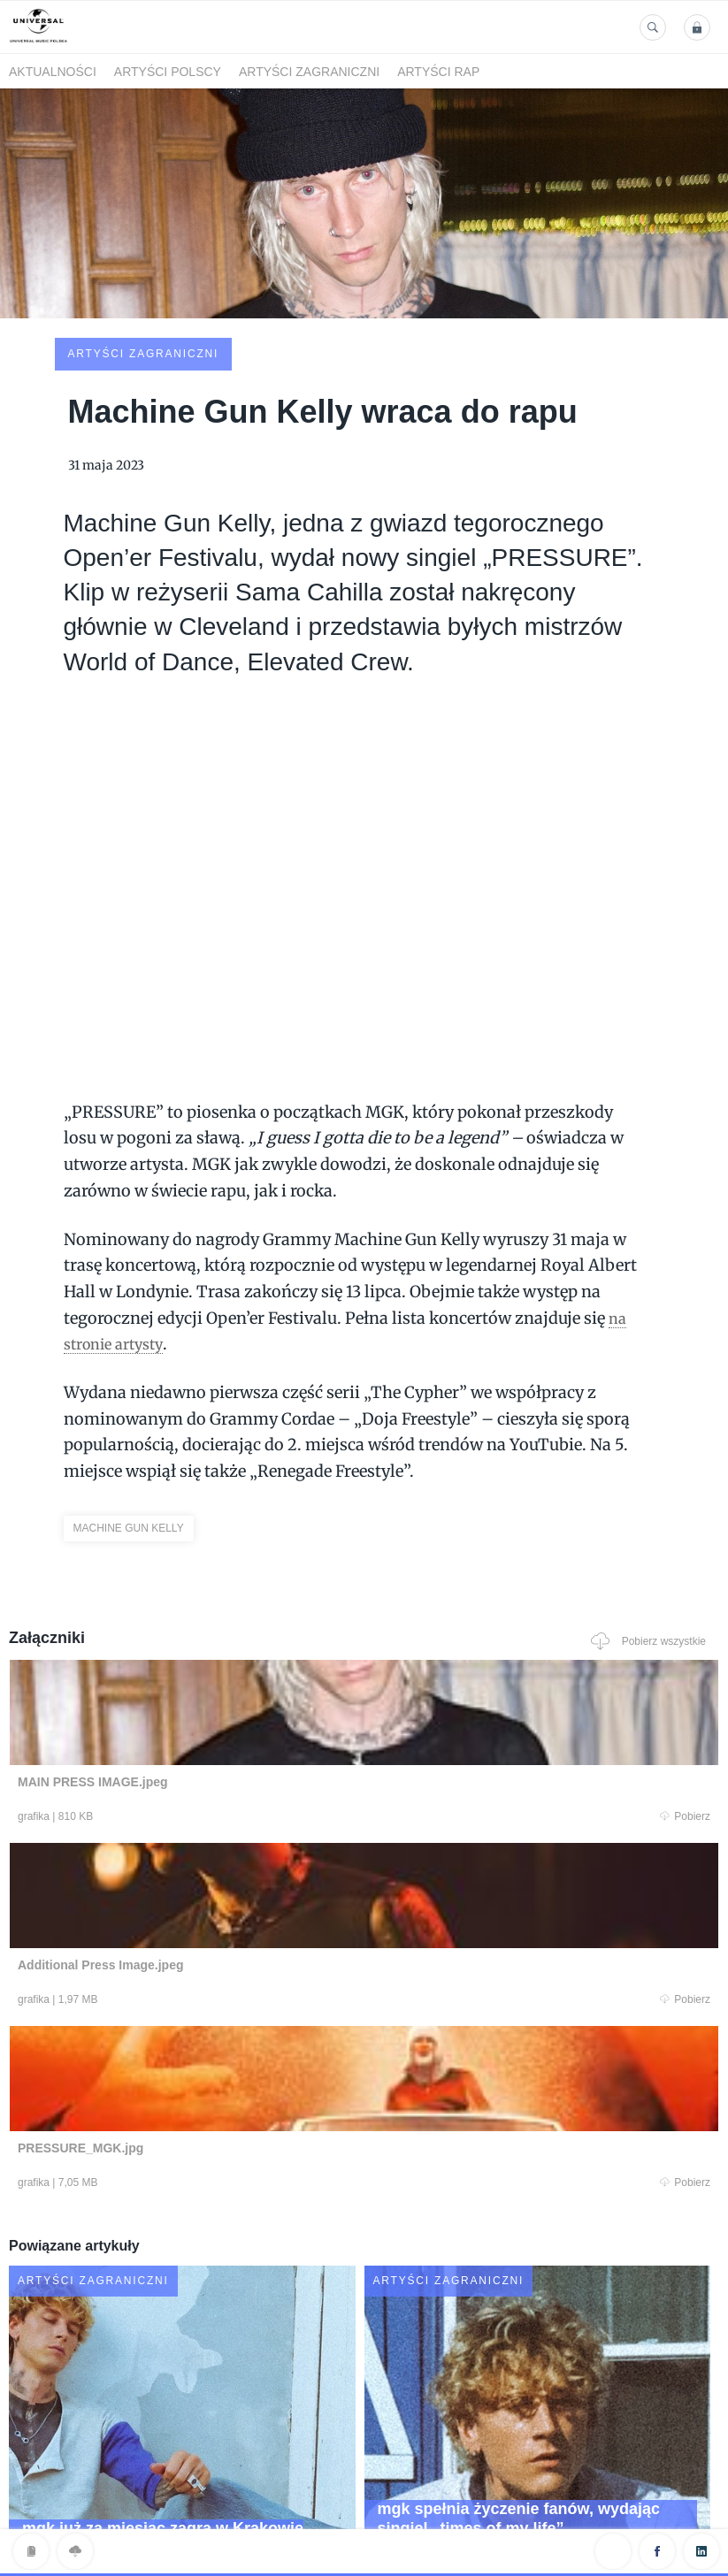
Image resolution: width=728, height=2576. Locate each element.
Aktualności (52, 72)
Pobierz (199, 1685)
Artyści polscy (167, 72)
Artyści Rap (438, 72)
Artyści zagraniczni (309, 72)
